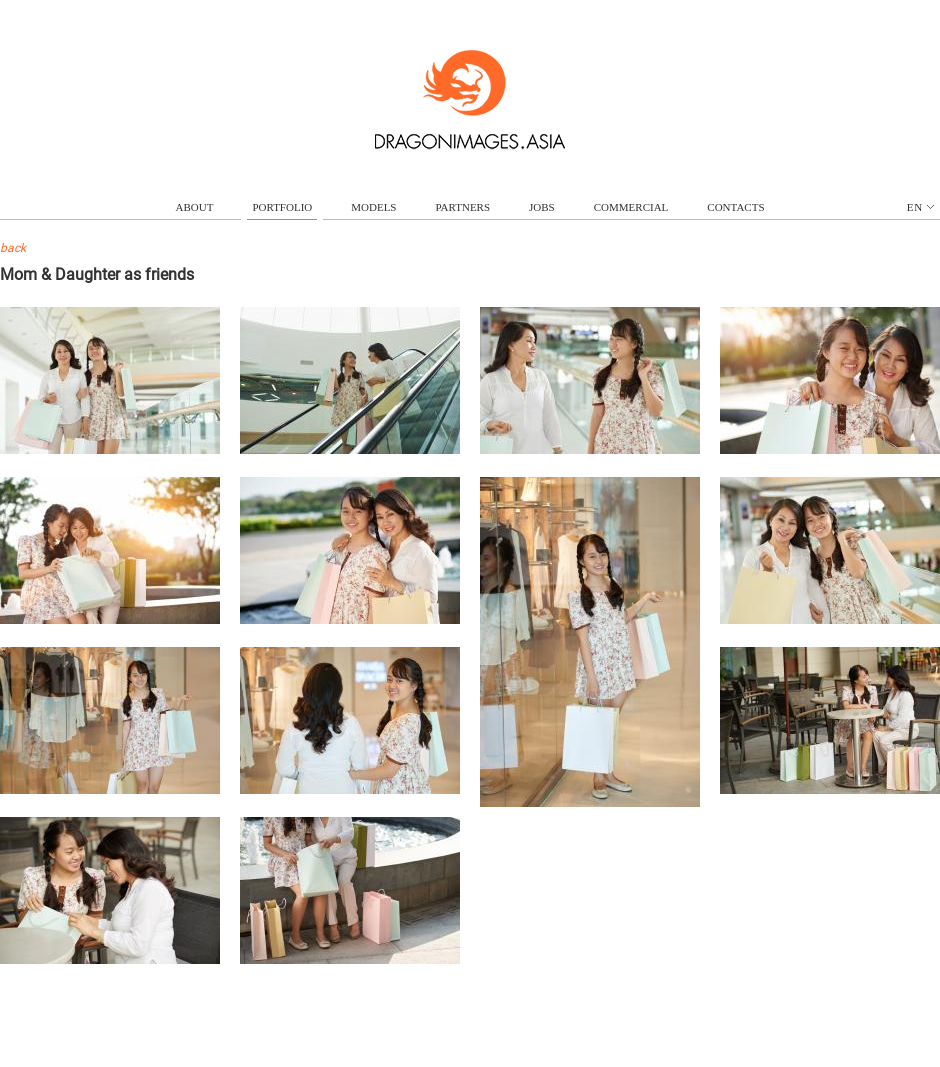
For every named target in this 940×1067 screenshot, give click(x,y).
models (373, 207)
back (13, 248)
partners (462, 207)
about (195, 207)
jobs (542, 207)
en (920, 207)
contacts (735, 207)
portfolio (282, 207)
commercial (631, 207)
